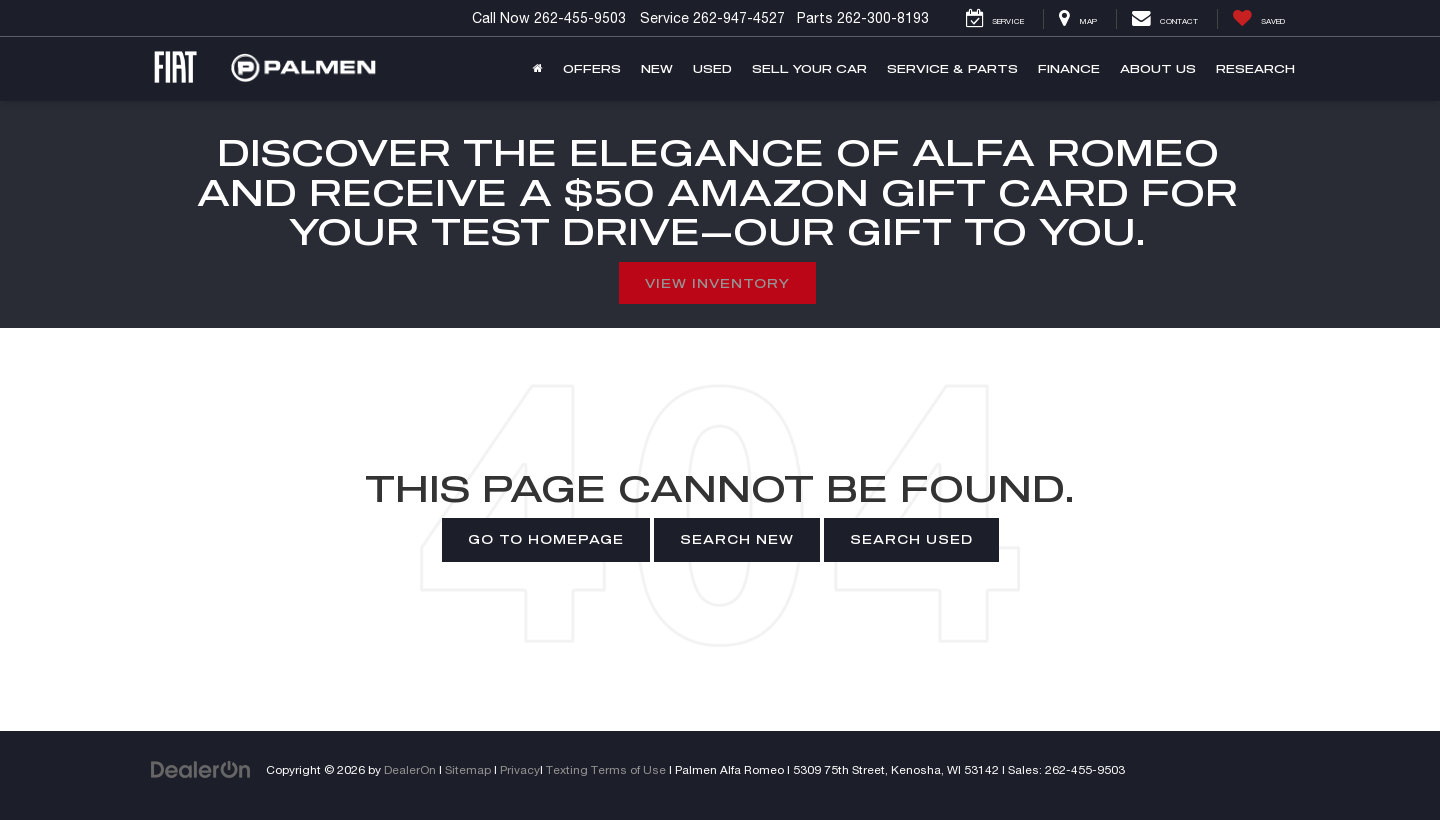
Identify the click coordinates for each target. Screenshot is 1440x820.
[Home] (538, 69)
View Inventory (717, 283)
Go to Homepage (546, 539)
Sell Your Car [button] (809, 68)
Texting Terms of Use (606, 769)
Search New (737, 539)
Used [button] (712, 68)
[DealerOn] (201, 769)
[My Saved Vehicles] (1258, 19)
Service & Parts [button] (952, 68)
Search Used (911, 539)
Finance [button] (1069, 68)
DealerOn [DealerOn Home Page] (410, 769)
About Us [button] (1158, 68)
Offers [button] (592, 68)
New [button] (657, 68)
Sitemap (468, 769)
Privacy (520, 769)
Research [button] (1255, 68)
